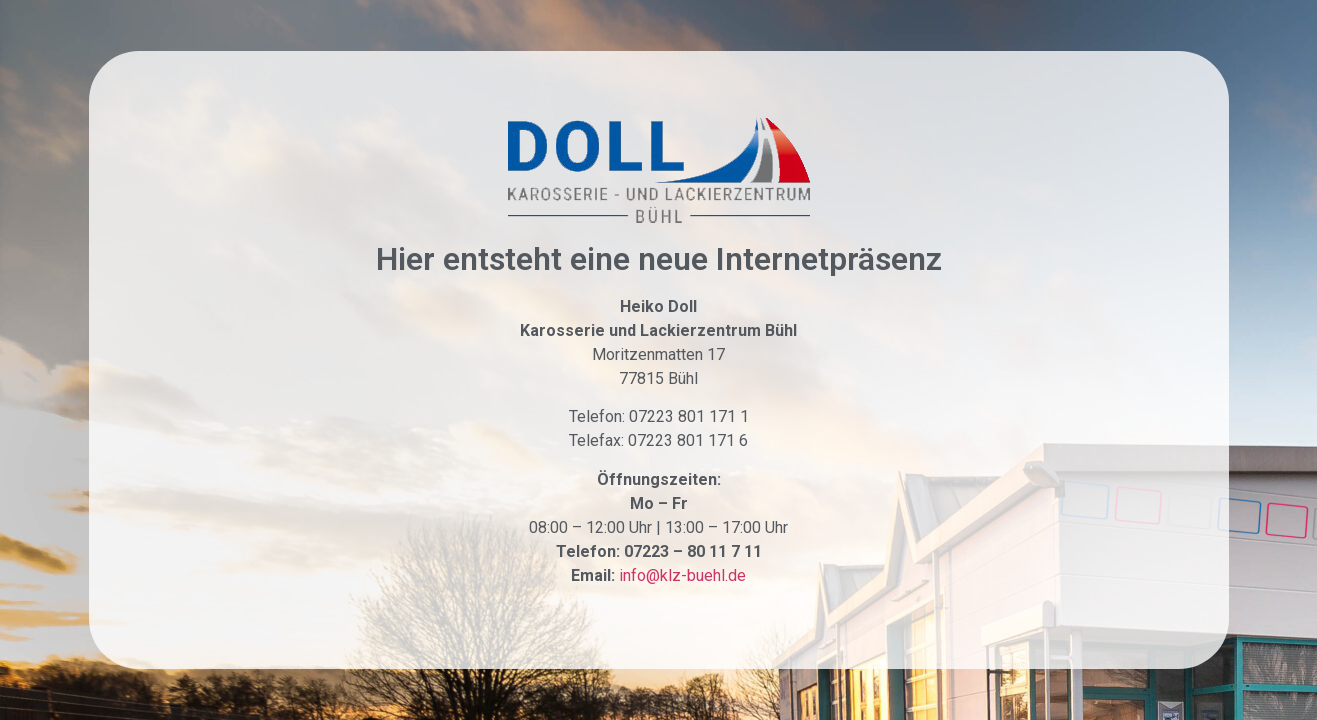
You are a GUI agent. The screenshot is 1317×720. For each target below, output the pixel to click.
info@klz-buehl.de (682, 575)
